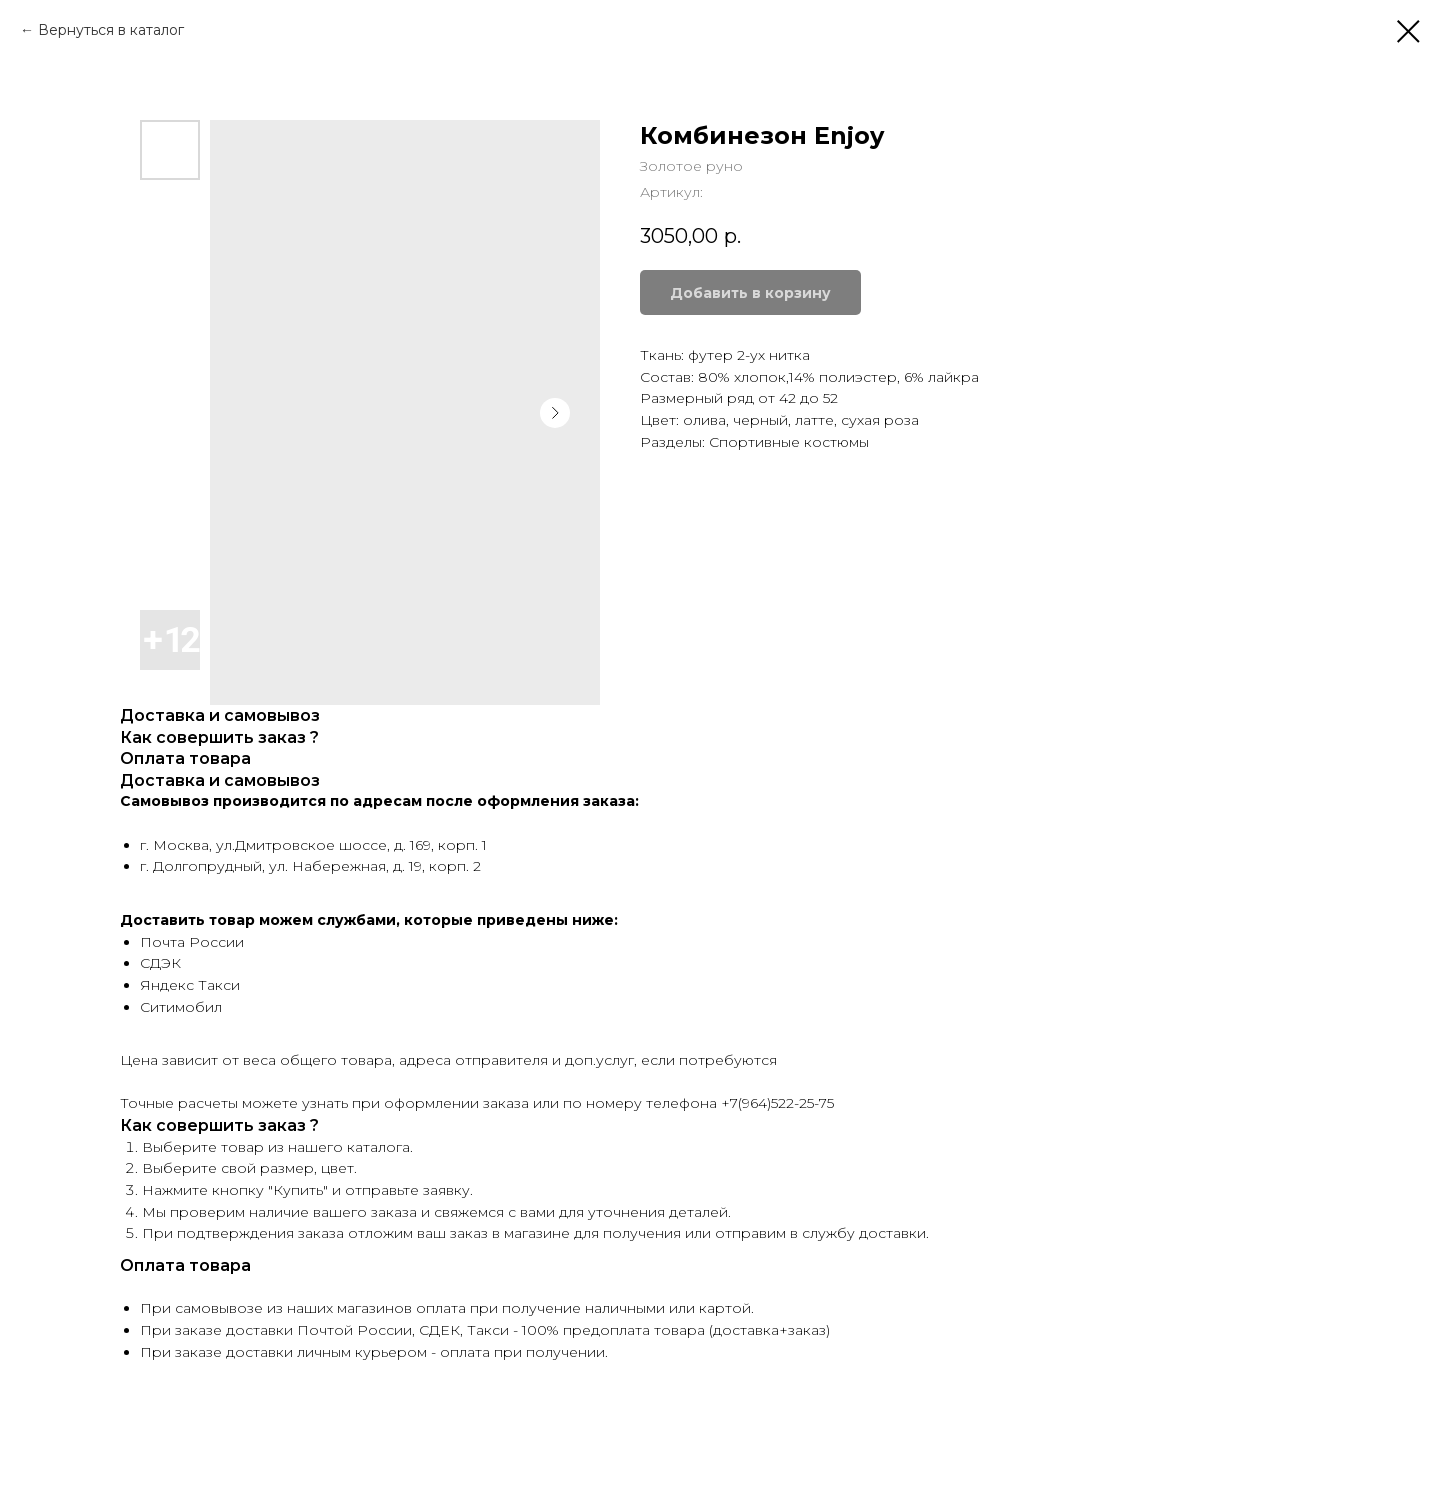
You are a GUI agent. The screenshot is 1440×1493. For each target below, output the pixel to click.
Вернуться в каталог (111, 30)
